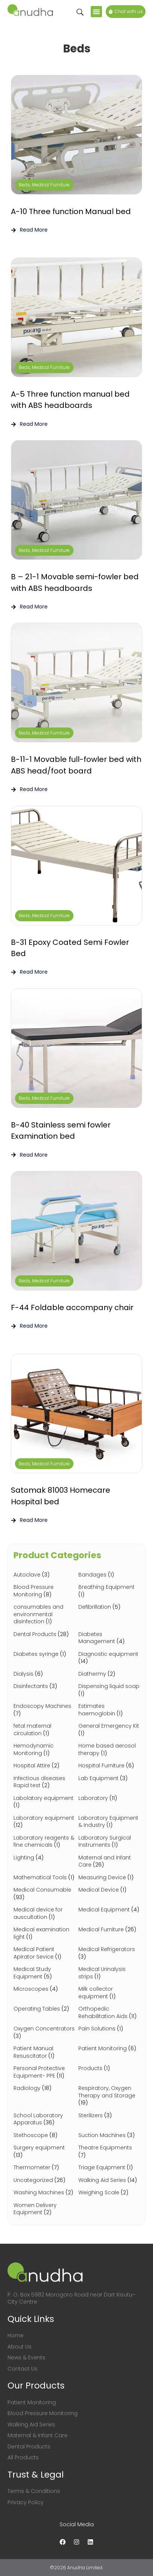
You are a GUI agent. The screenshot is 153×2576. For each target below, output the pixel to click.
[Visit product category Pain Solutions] (109, 2029)
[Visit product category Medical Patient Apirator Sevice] (44, 1953)
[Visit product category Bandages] (109, 1575)
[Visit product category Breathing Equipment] (109, 1591)
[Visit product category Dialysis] (44, 1674)
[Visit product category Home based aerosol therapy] (109, 1749)
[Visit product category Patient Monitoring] (109, 2048)
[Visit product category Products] (109, 2068)
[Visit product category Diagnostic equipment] (109, 1658)
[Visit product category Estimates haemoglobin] (109, 1710)
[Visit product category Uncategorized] (44, 2180)
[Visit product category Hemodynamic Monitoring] (44, 1749)
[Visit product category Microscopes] (44, 1989)
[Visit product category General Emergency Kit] (109, 1730)
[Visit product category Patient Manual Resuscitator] (44, 2052)
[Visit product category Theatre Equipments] (109, 2151)
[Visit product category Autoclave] (44, 1575)
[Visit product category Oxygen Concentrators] (44, 2032)
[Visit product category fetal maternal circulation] (44, 1730)
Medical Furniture (51, 184)
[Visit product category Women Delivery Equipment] (44, 2209)
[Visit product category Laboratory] (109, 1798)
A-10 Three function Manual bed (71, 211)
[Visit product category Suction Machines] (109, 2135)
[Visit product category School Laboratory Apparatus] (44, 2119)
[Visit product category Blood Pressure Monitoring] (44, 1591)
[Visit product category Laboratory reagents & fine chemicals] (44, 1842)
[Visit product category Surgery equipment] (44, 2151)
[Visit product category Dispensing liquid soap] (109, 1690)
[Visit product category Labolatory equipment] (44, 1802)
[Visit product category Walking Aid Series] (109, 2180)
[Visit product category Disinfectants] (44, 1686)
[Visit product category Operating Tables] (44, 2009)
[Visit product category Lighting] (44, 1858)
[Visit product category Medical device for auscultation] (44, 1913)
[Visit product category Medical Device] (109, 1890)
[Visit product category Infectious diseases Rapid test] (44, 1782)
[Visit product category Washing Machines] (44, 2192)
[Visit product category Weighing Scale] (109, 2192)
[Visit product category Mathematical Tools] (44, 1877)
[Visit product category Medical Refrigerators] (109, 1953)
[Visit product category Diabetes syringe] (44, 1654)
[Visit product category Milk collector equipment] (109, 1993)
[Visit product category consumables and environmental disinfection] (44, 1614)
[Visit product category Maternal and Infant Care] (109, 1861)
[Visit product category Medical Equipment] (109, 1910)
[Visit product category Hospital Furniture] (109, 1765)
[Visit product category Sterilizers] (109, 2115)
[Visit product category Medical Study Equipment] (44, 1973)
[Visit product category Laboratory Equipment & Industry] (109, 1822)
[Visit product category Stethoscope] (44, 2135)
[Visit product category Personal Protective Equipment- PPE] (44, 2072)
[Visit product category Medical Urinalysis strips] (109, 1973)
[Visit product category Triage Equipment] (109, 2167)
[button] (96, 11)
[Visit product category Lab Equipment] (109, 1778)
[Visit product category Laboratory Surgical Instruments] (109, 1842)
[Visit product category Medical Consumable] (44, 1894)
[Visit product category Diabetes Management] (109, 1638)
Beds (24, 184)
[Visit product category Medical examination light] (44, 1933)
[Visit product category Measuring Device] (109, 1877)
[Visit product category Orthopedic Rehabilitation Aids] (109, 2013)
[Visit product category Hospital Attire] (44, 1765)
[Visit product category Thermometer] (44, 2167)
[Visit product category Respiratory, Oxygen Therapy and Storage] (109, 2095)
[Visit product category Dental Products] (44, 1634)
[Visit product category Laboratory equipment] (44, 1822)
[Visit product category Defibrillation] (109, 1607)
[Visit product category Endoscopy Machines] (44, 1710)
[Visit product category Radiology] (44, 2088)
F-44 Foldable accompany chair (72, 1307)
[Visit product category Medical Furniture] (109, 1929)
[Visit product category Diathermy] (109, 1674)
